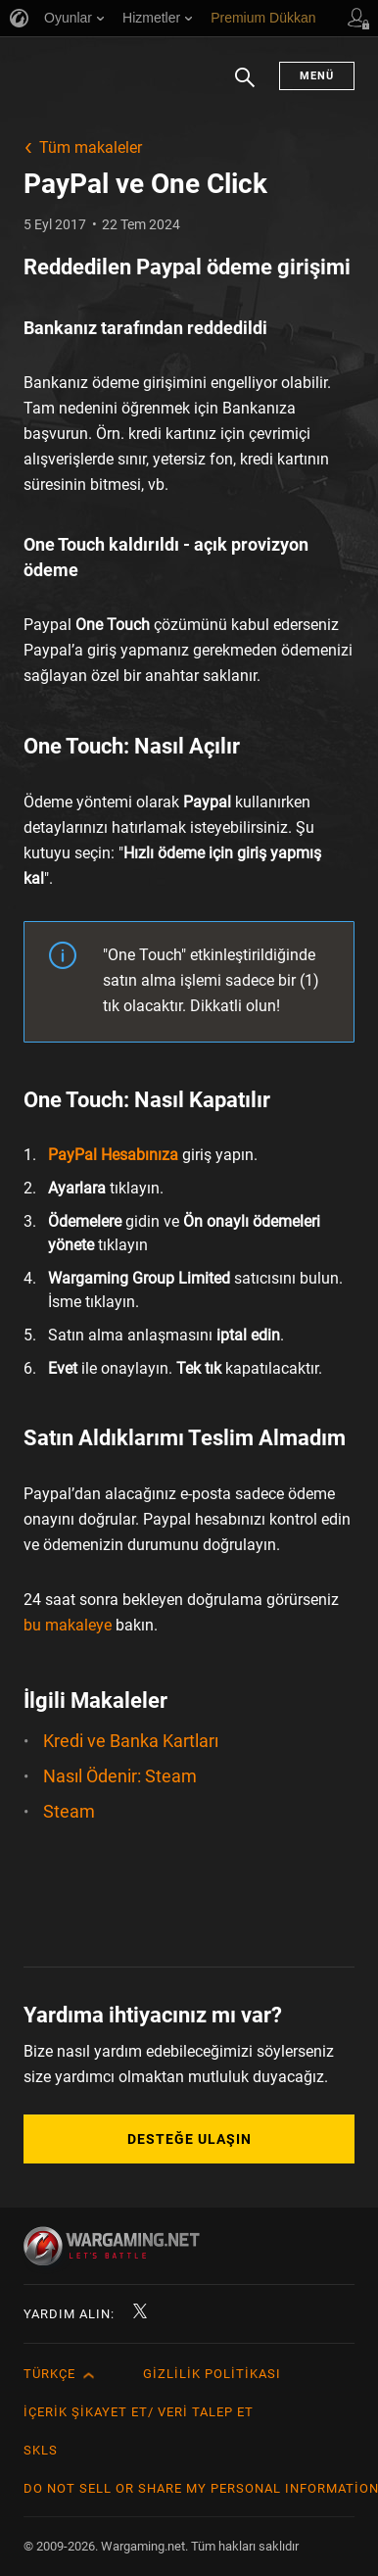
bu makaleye (68, 1625)
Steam (69, 1811)
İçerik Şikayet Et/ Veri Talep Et (139, 2412)
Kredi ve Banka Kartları (130, 1740)
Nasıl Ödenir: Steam (120, 1776)
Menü (317, 76)
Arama (245, 87)
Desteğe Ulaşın (189, 2139)
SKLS (41, 2450)
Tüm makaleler (90, 147)
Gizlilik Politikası (212, 2373)
